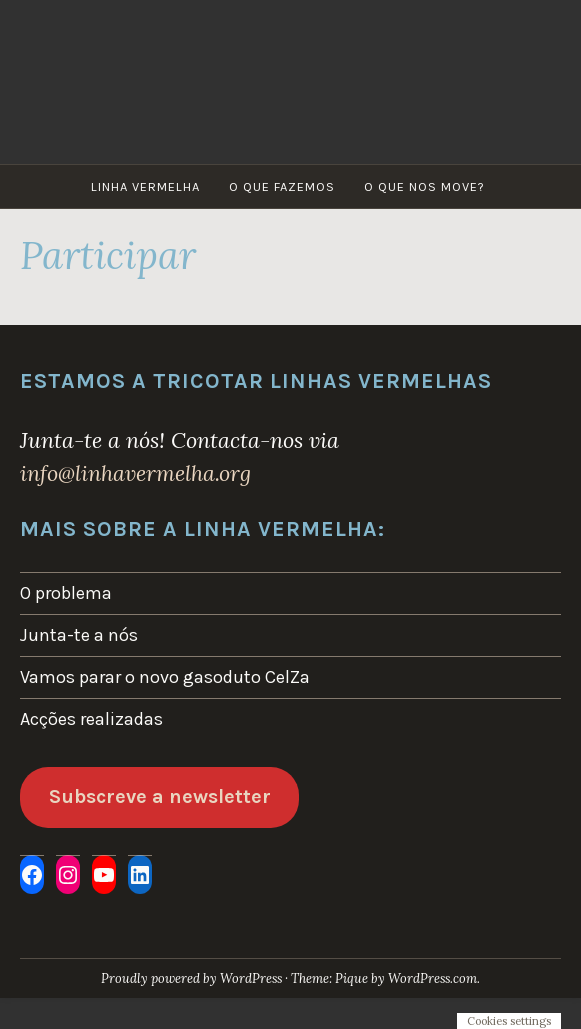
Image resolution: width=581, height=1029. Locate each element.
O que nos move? (424, 186)
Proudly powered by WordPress (191, 978)
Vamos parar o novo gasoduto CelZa (165, 677)
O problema (66, 593)
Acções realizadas (91, 719)
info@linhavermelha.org (135, 473)
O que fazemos (282, 186)
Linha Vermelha (145, 186)
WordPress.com (432, 978)
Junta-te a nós (79, 635)
